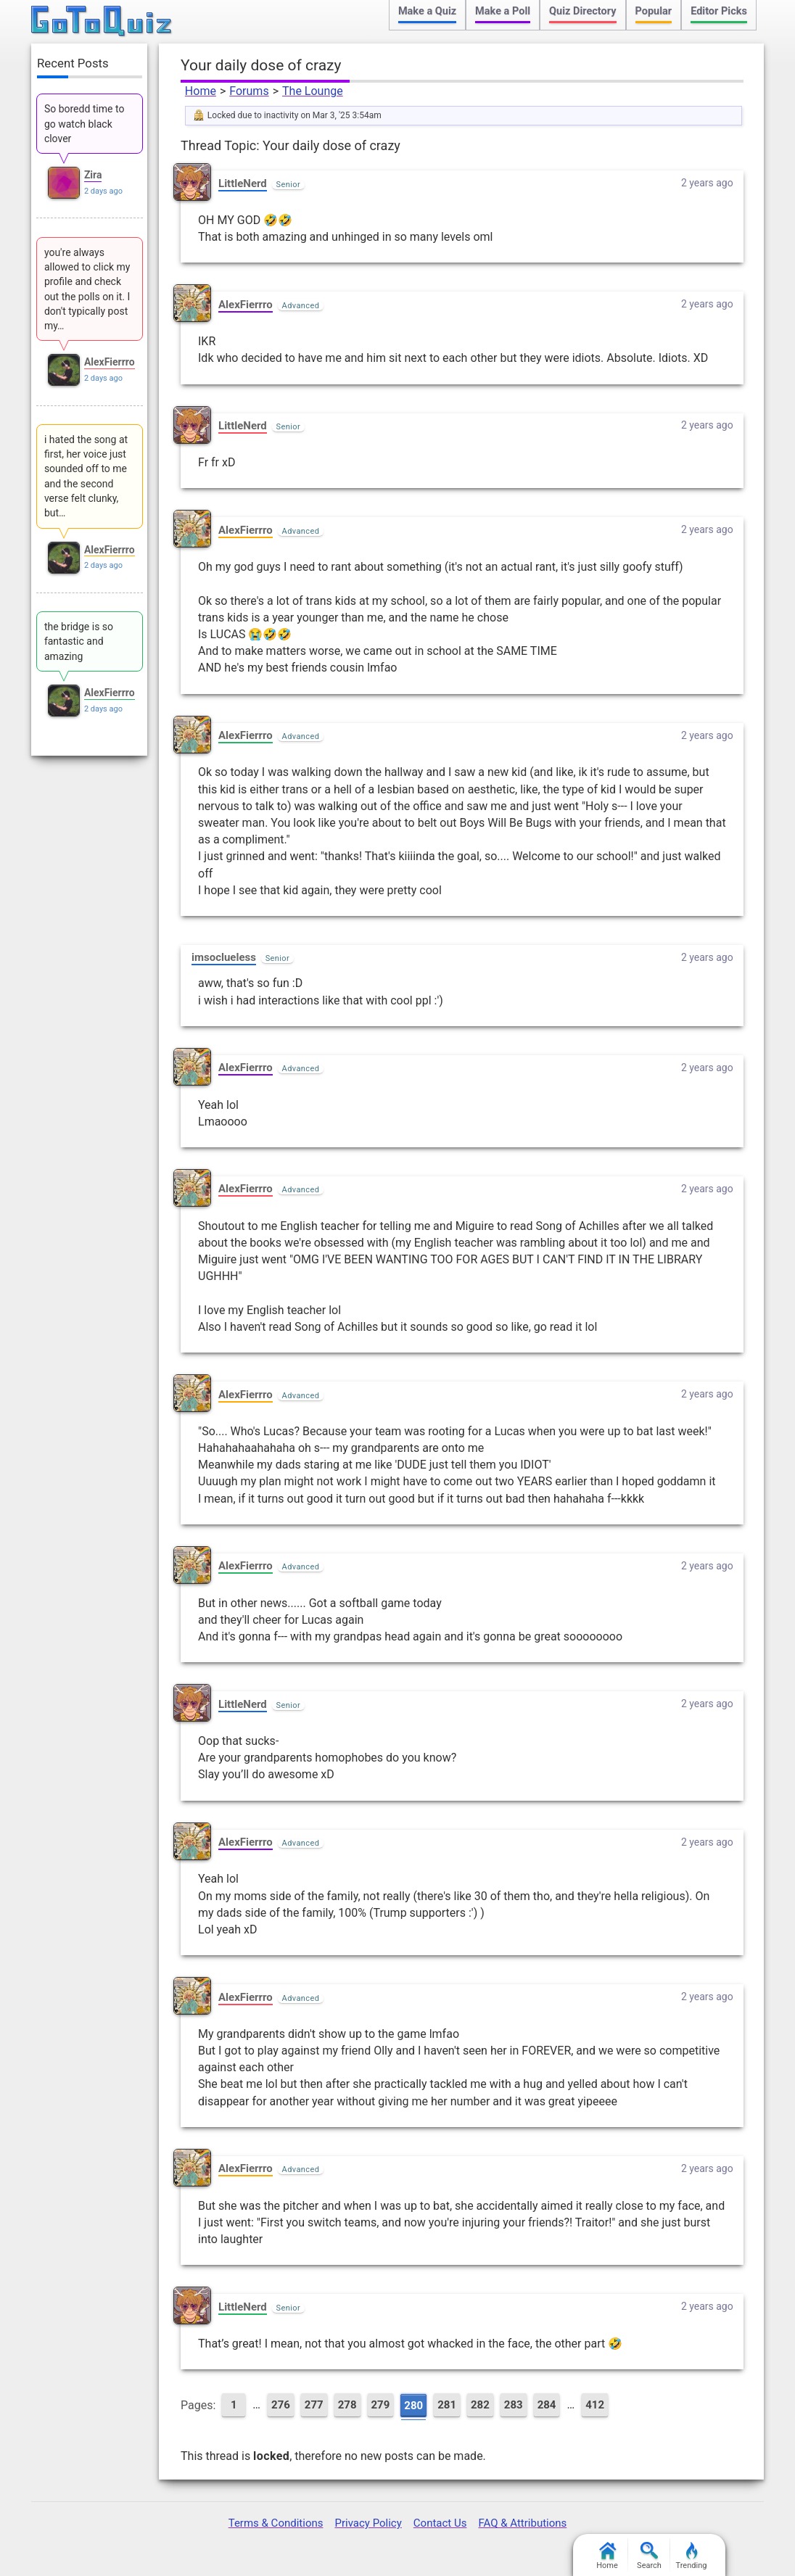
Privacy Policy (367, 2523)
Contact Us (440, 2523)
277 (314, 2404)
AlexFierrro (245, 304)
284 (546, 2404)
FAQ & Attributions (522, 2523)
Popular (653, 11)
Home (200, 91)
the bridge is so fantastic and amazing (78, 641)
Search (649, 2556)
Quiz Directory (582, 11)
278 (347, 2404)
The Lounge (312, 91)
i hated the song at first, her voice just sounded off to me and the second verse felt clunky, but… (86, 476)
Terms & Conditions (276, 2523)
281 (446, 2404)
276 (280, 2404)
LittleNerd (242, 183)
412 (594, 2404)
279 (380, 2404)
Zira (93, 175)
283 (513, 2404)
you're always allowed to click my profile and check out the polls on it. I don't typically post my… (87, 289)
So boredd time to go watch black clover (84, 123)
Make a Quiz (427, 11)
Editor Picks (719, 11)
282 (480, 2404)
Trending (691, 2556)
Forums (248, 91)
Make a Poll (502, 11)
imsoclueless (223, 957)
